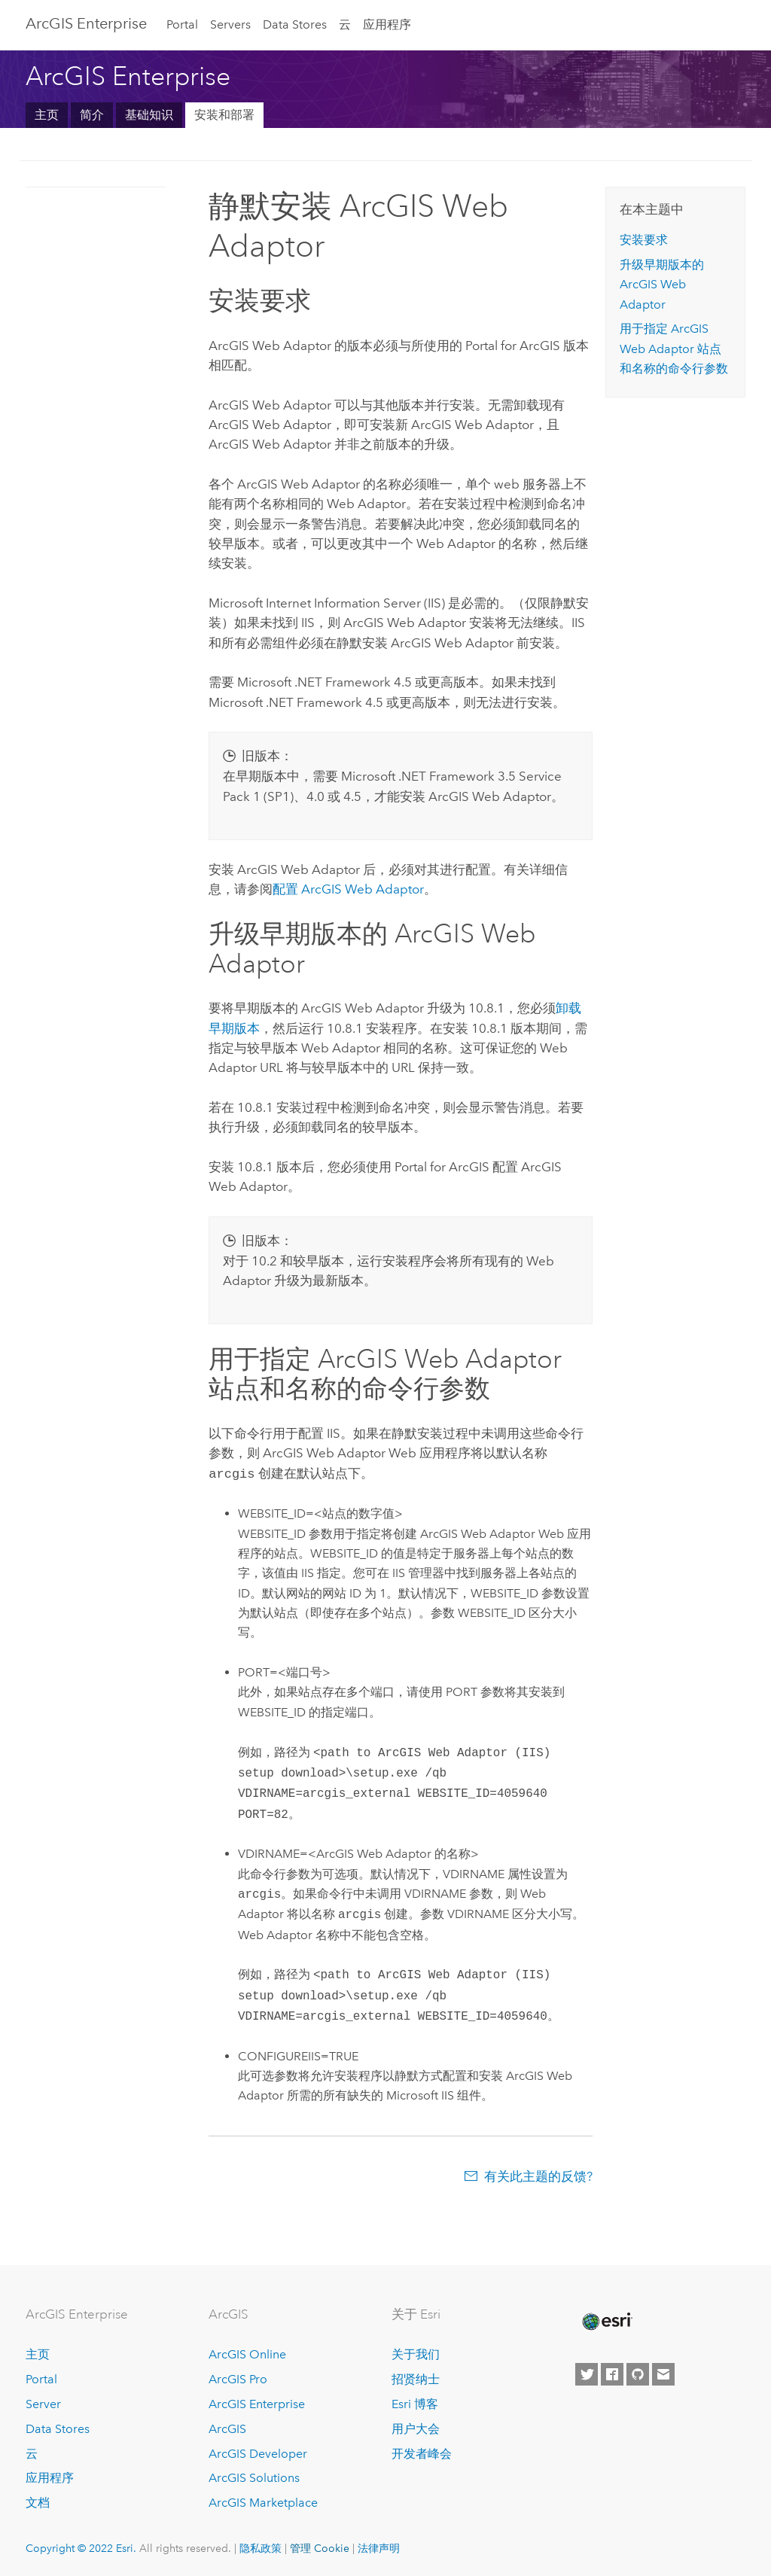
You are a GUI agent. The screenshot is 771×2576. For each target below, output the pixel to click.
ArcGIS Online (247, 2353)
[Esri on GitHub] (637, 2372)
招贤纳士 (416, 2377)
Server (43, 2402)
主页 (47, 115)
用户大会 (416, 2427)
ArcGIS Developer (258, 2452)
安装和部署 (224, 115)
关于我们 (416, 2353)
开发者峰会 (422, 2452)
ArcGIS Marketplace (263, 2501)
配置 (348, 889)
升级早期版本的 (662, 284)
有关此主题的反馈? (538, 2174)
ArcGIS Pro (238, 2377)
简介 (92, 115)
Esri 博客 (415, 2402)
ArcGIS (227, 2427)
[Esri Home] (606, 2320)
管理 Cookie (319, 2547)
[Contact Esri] (663, 2372)
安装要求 (644, 240)
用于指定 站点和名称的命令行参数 (674, 348)
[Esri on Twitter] (586, 2372)
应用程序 (387, 24)
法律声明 (379, 2547)
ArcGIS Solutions (254, 2476)
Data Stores (295, 24)
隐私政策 (260, 2547)
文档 (38, 2501)
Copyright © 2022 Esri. (81, 2547)
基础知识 (149, 115)
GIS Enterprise (86, 23)
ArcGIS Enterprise (257, 2402)
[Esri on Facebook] (612, 2372)
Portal (182, 24)
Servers (230, 24)
